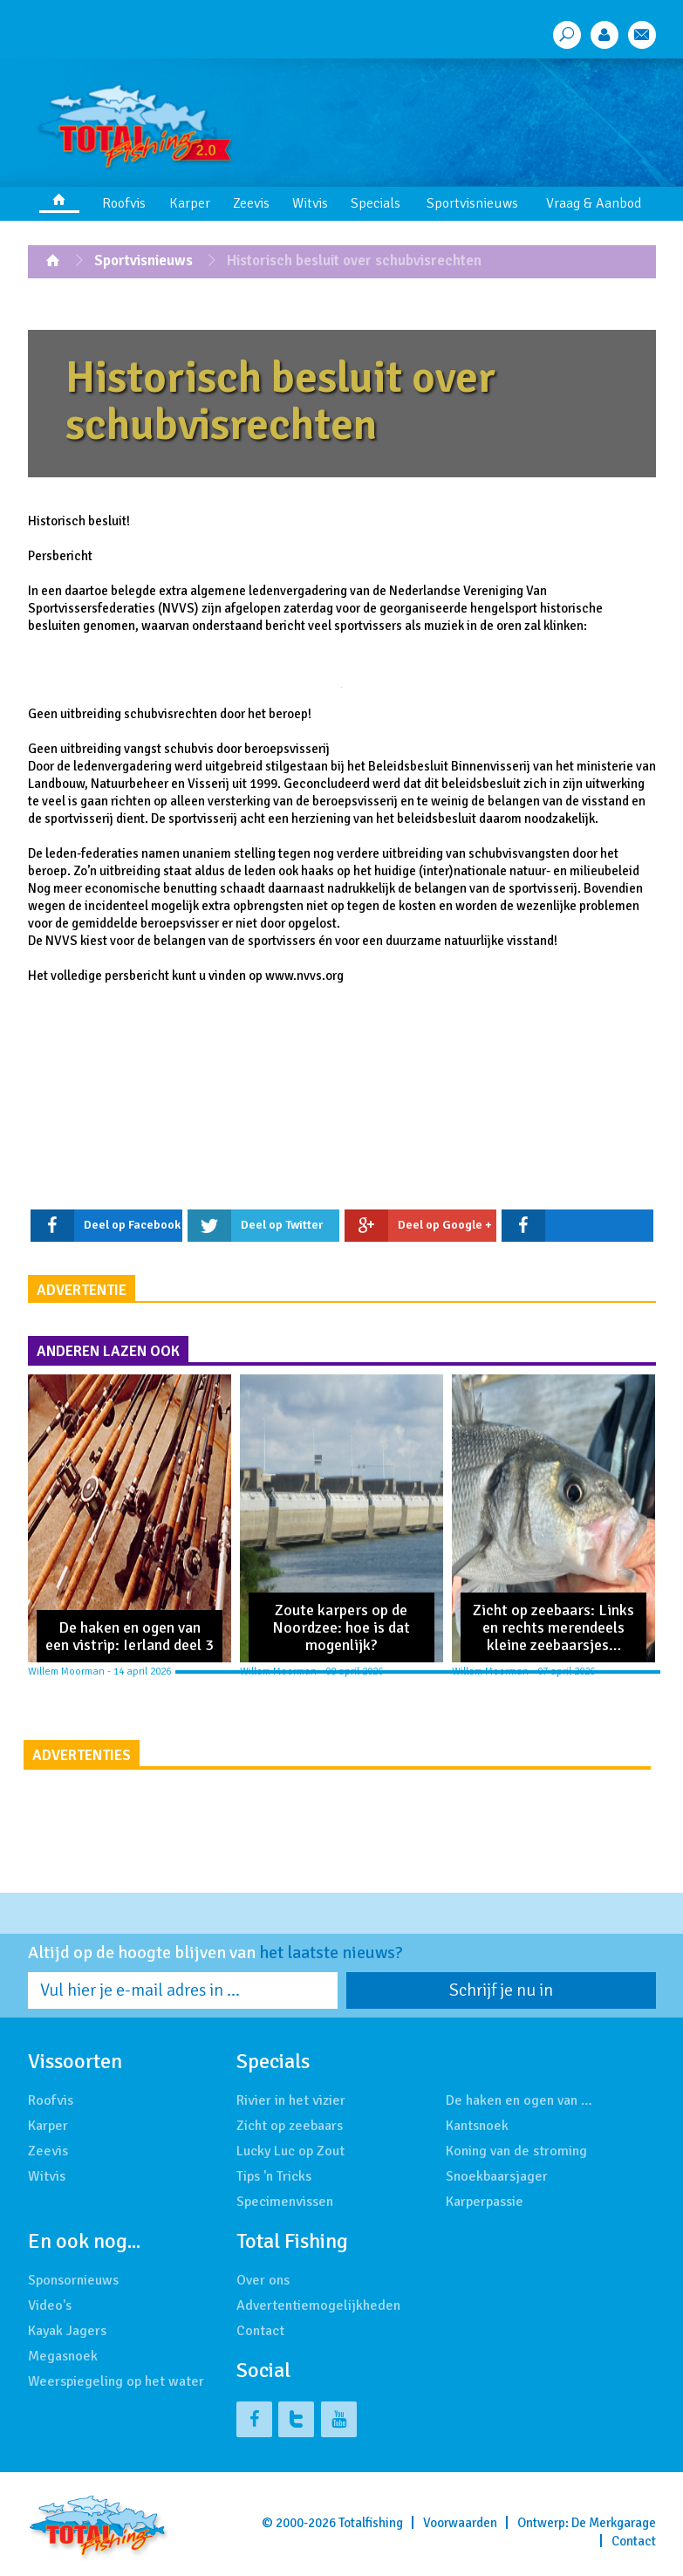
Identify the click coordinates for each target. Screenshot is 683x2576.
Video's (50, 2305)
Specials (375, 203)
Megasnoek (63, 2356)
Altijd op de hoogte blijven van (215, 1952)
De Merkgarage (613, 2523)
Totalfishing (370, 2523)
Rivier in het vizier (290, 2100)
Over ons (263, 2280)
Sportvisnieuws (472, 203)
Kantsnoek (477, 2125)
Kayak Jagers (67, 2331)
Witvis (310, 203)
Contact (260, 2331)
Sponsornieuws (73, 2280)
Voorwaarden (460, 2523)
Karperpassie (484, 2201)
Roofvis (124, 203)
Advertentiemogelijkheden (318, 2305)
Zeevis (251, 203)
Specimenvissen (284, 2201)
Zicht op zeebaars (289, 2125)
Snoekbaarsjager (497, 2176)
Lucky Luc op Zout (290, 2151)
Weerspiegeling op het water (116, 2381)
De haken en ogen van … (519, 2100)
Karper (189, 203)
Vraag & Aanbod (593, 203)
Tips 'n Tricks (273, 2176)
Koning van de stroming (516, 2151)
